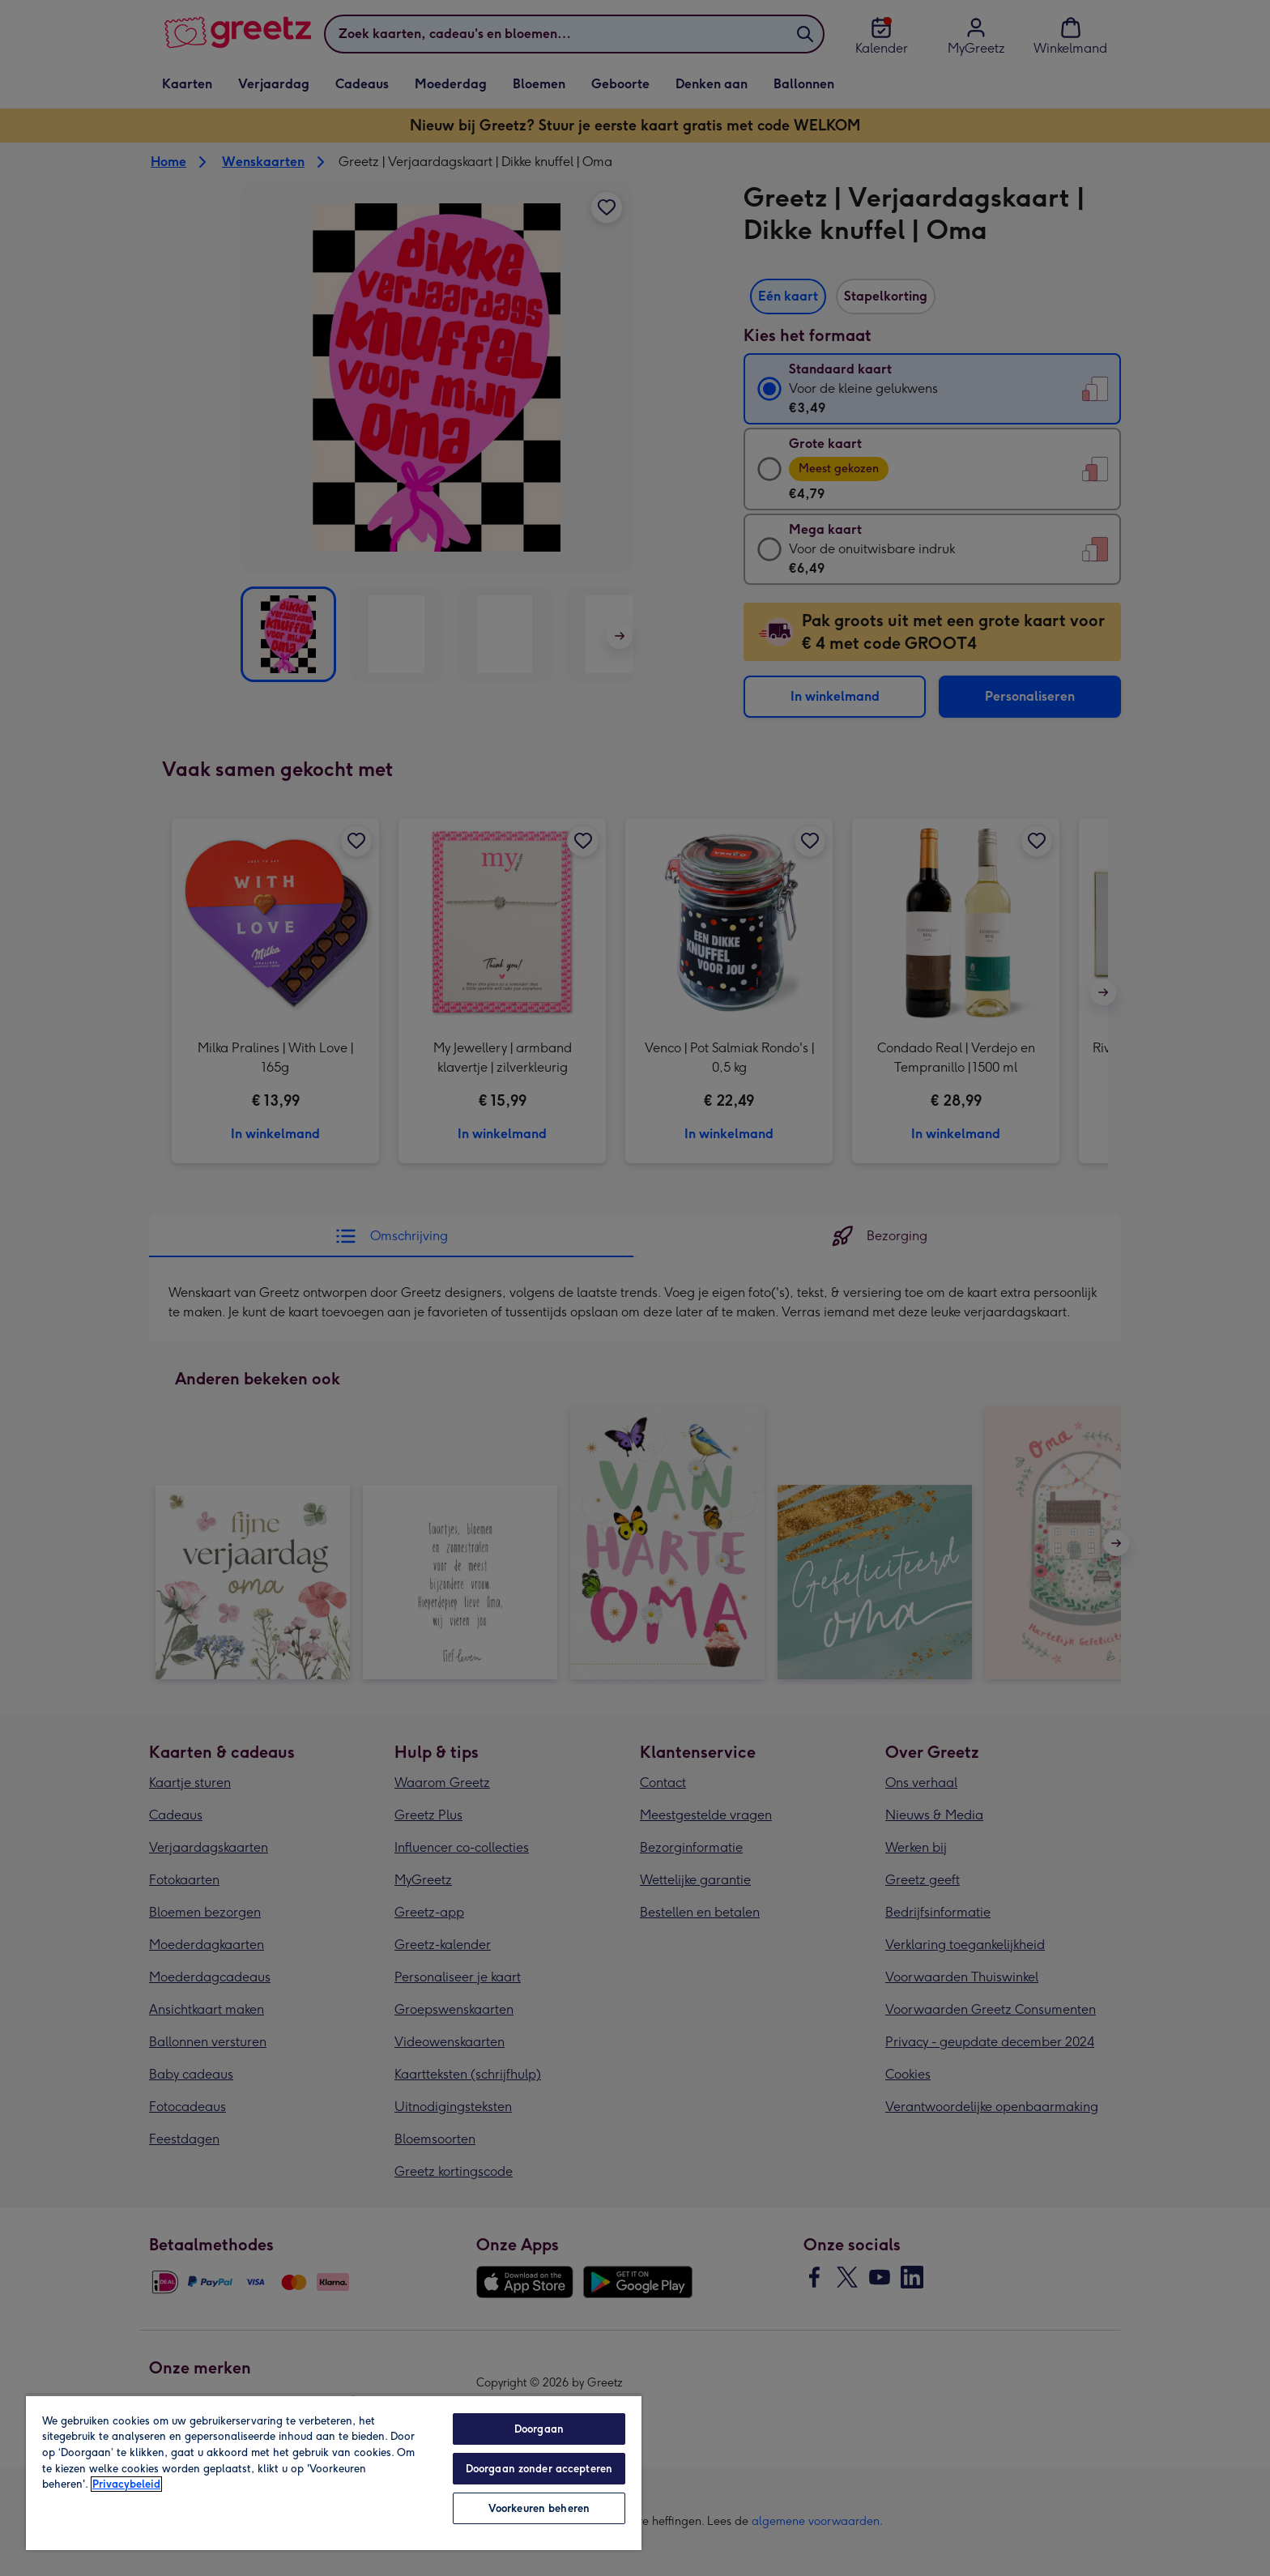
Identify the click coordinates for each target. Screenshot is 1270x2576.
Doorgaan (539, 2429)
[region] (333, 2472)
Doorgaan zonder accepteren (539, 2469)
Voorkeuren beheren (539, 2508)
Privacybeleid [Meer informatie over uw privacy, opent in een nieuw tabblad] (126, 2484)
